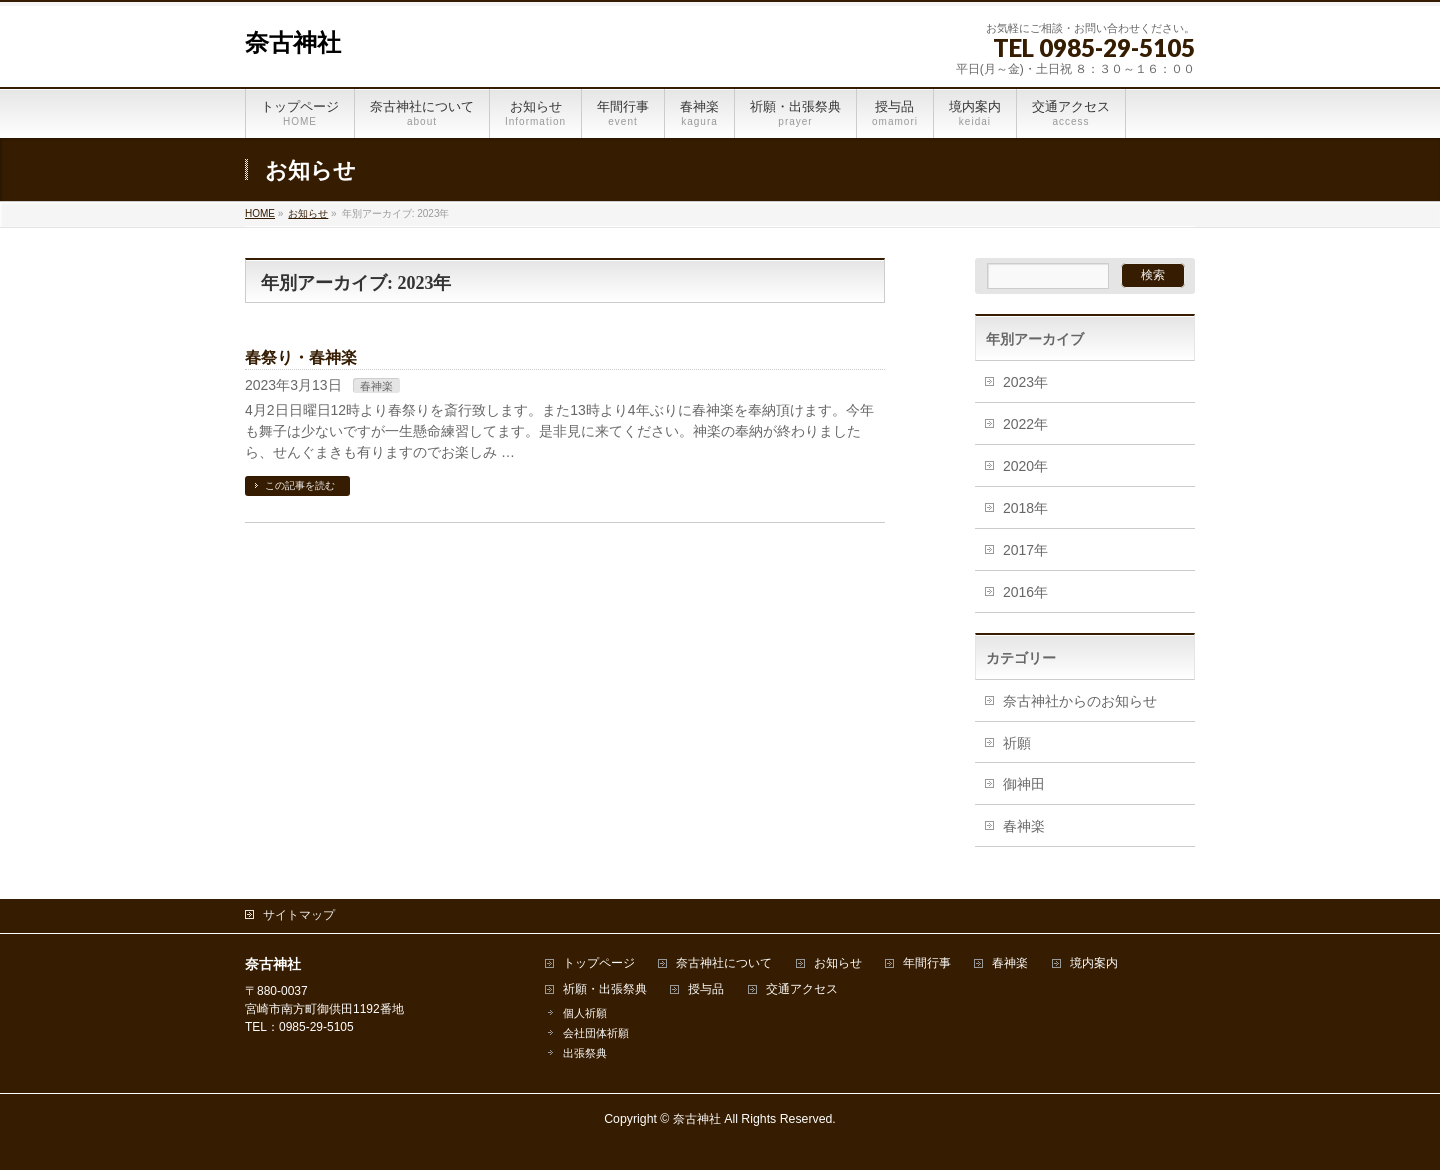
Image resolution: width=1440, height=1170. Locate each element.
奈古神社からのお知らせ (1080, 701)
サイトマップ (299, 915)
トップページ (599, 963)
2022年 (1025, 424)
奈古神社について (724, 963)
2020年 (1025, 466)
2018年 (1025, 508)
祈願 (1017, 743)
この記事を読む (300, 485)
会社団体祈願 (596, 1033)
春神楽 (376, 386)
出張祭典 (585, 1053)
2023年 (1025, 382)
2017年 (1025, 550)
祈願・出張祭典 (605, 989)
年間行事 (927, 963)
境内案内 (1094, 963)
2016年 (1025, 592)
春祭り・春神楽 (301, 357)
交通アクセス (802, 989)
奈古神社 (293, 43)
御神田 (1024, 784)
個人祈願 (585, 1013)
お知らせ (838, 963)
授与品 (706, 989)
